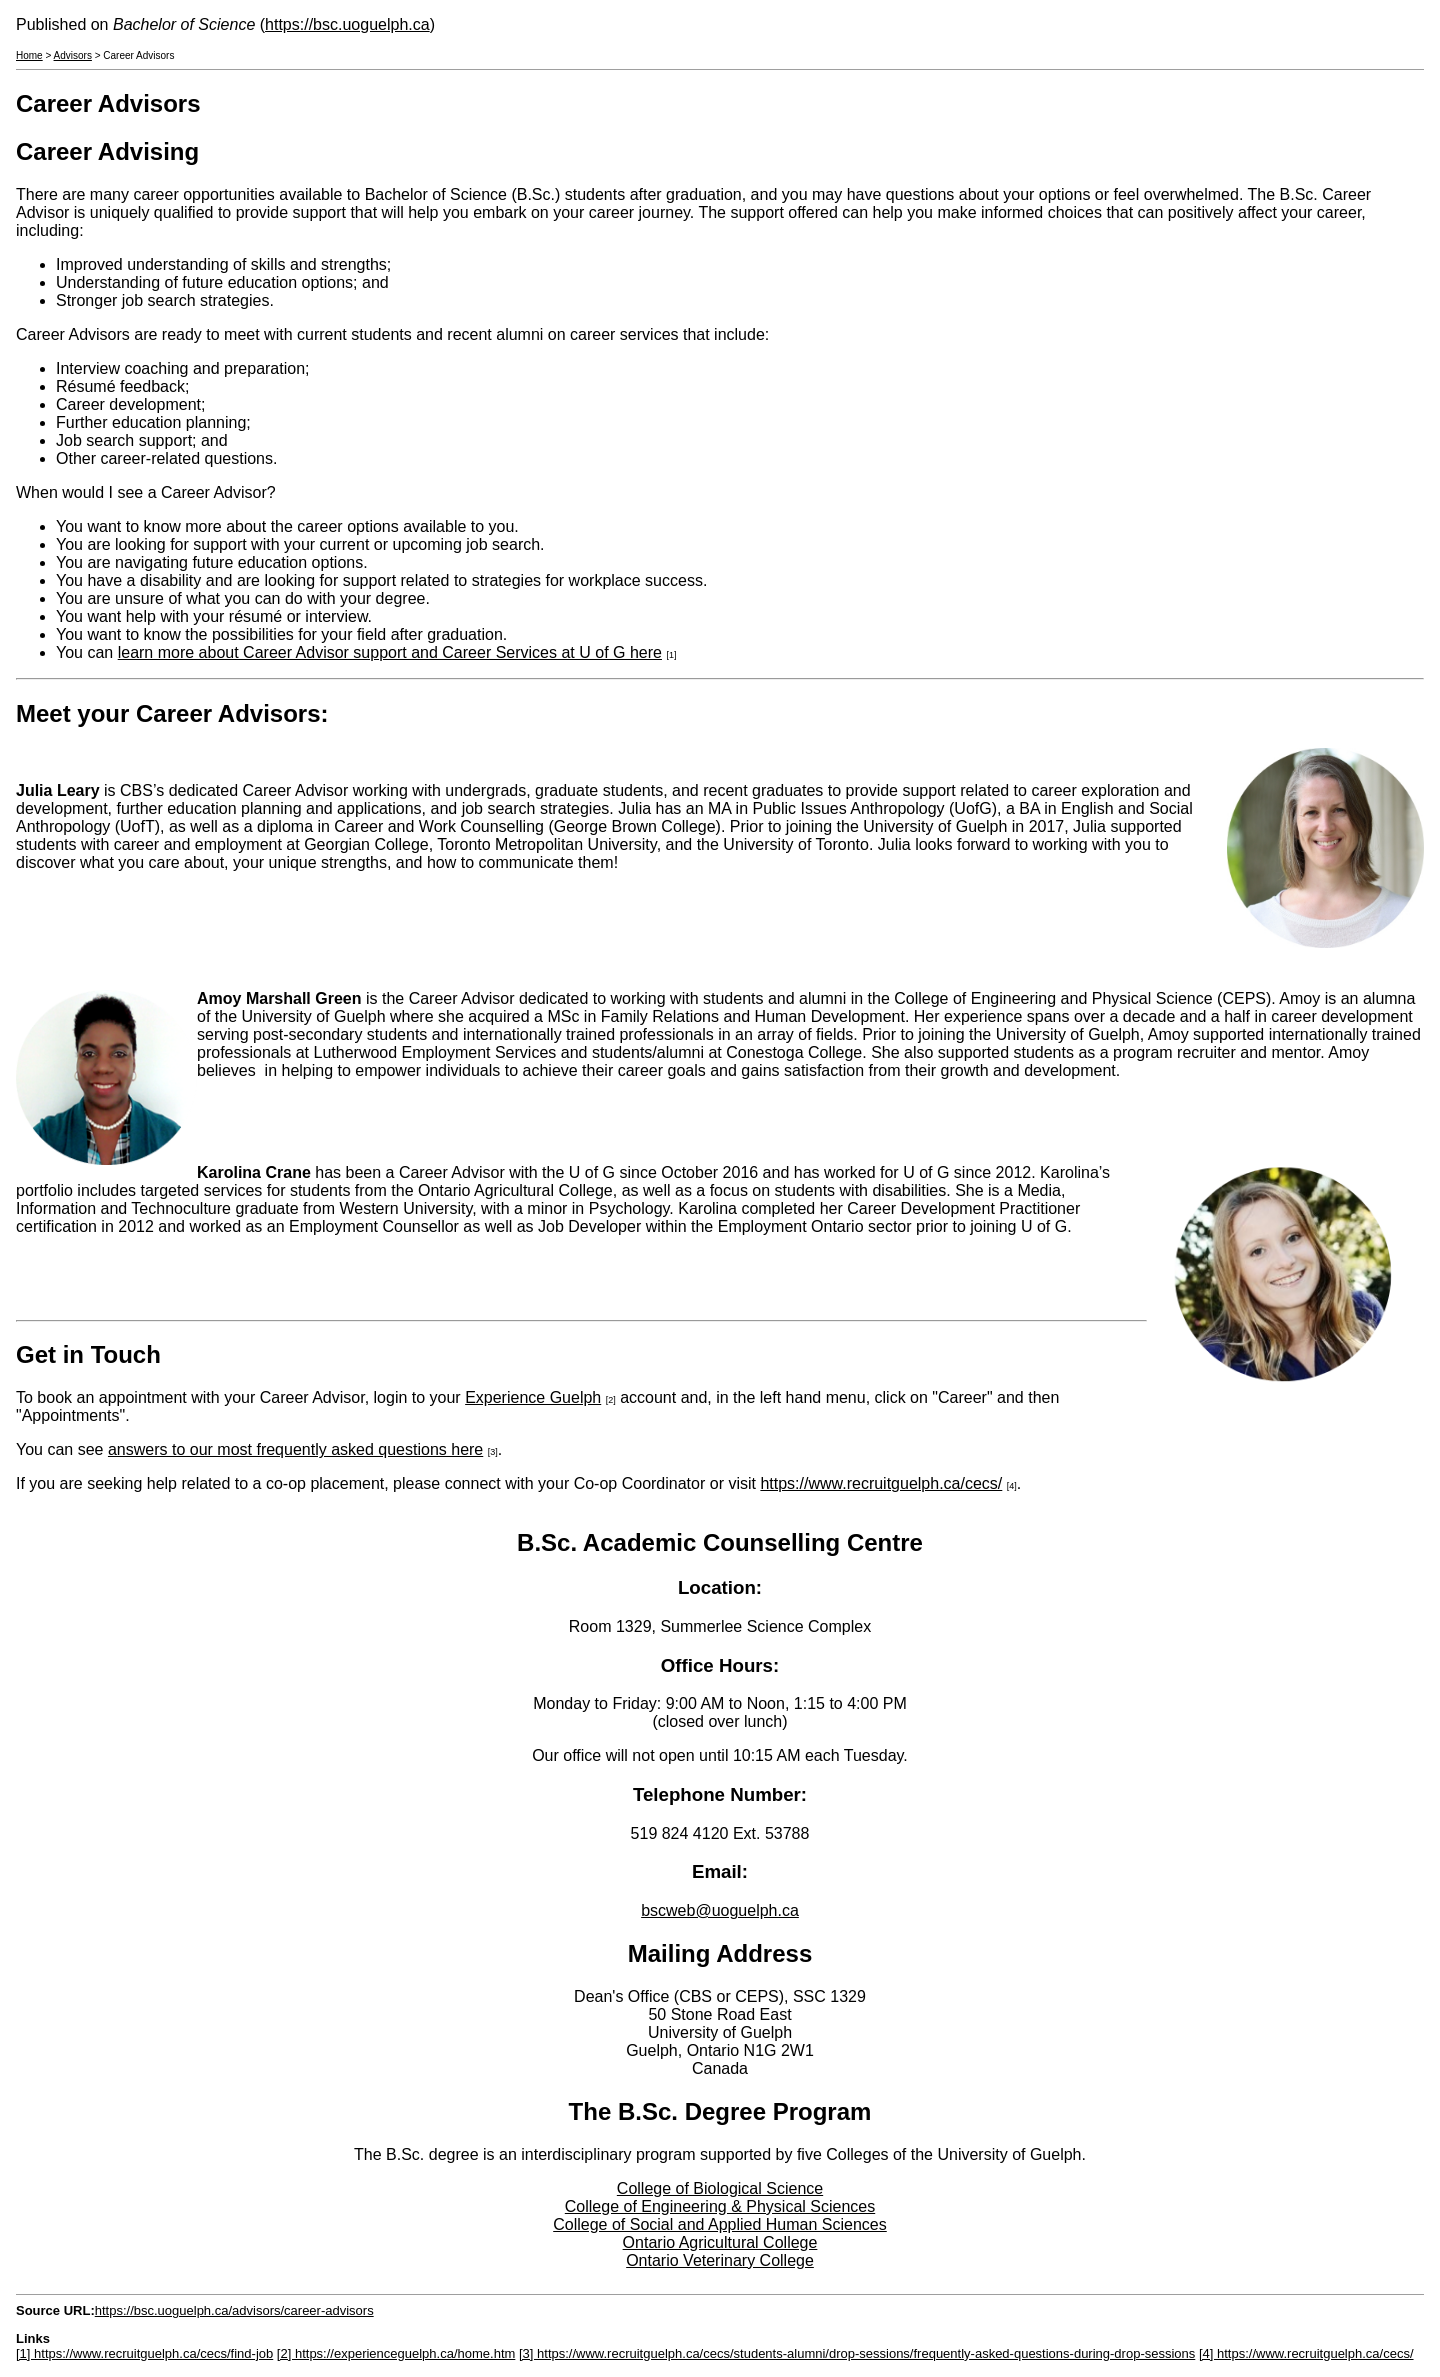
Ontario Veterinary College (720, 2260)
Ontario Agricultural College (720, 2242)
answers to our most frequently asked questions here (295, 1449)
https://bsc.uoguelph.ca (347, 24)
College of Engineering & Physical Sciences (720, 2206)
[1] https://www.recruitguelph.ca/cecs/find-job (144, 2353)
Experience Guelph (533, 1397)
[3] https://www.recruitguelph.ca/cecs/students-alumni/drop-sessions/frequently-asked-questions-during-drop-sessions (857, 2353)
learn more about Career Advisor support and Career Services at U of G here (390, 652)
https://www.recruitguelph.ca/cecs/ (881, 1483)
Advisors (73, 55)
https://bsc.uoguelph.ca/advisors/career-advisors (234, 2310)
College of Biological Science (720, 2188)
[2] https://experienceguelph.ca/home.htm (396, 2353)
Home (29, 55)
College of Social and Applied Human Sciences (720, 2224)
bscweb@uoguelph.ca (720, 1910)
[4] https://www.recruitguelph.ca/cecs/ (1306, 2353)
